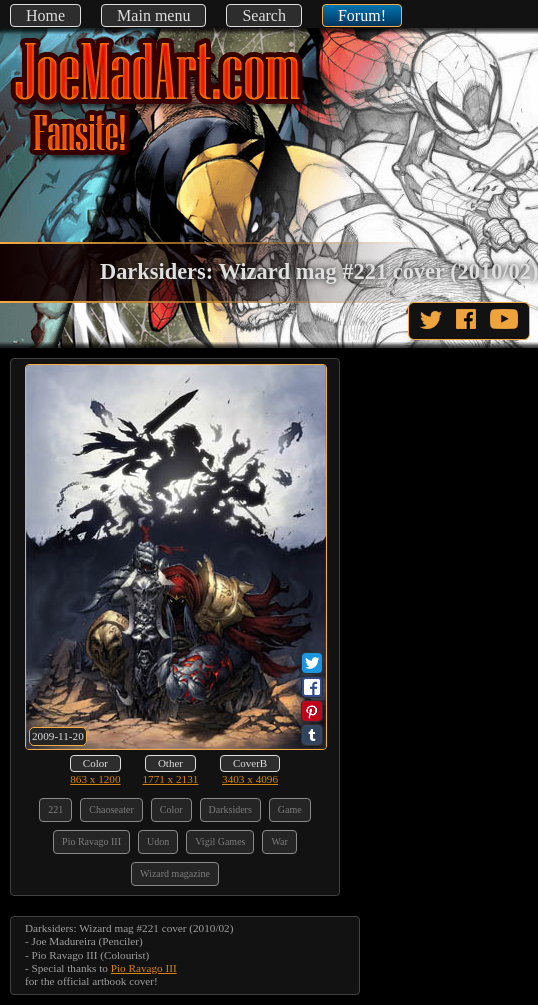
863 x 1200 (95, 779)
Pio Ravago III (144, 968)
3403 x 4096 (250, 779)
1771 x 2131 (170, 779)
